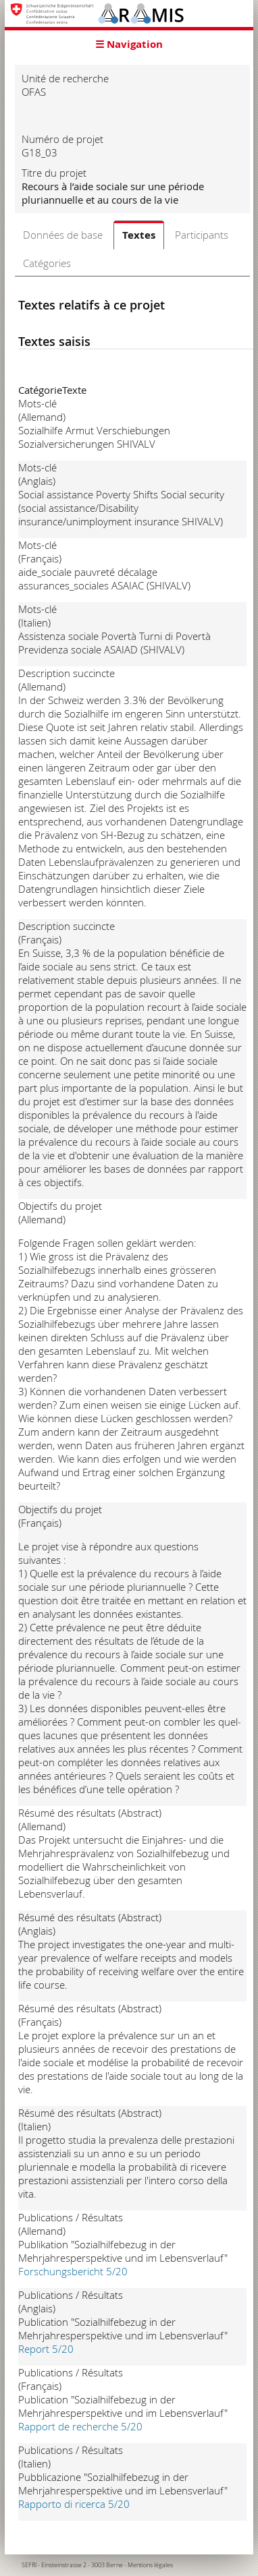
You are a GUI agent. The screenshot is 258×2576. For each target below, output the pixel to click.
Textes (138, 235)
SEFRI (29, 2565)
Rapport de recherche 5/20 (80, 2426)
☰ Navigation (129, 44)
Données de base (63, 234)
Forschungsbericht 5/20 (73, 2271)
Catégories (47, 263)
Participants (201, 234)
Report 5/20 (46, 2348)
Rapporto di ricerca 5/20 (74, 2504)
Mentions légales (150, 2565)
